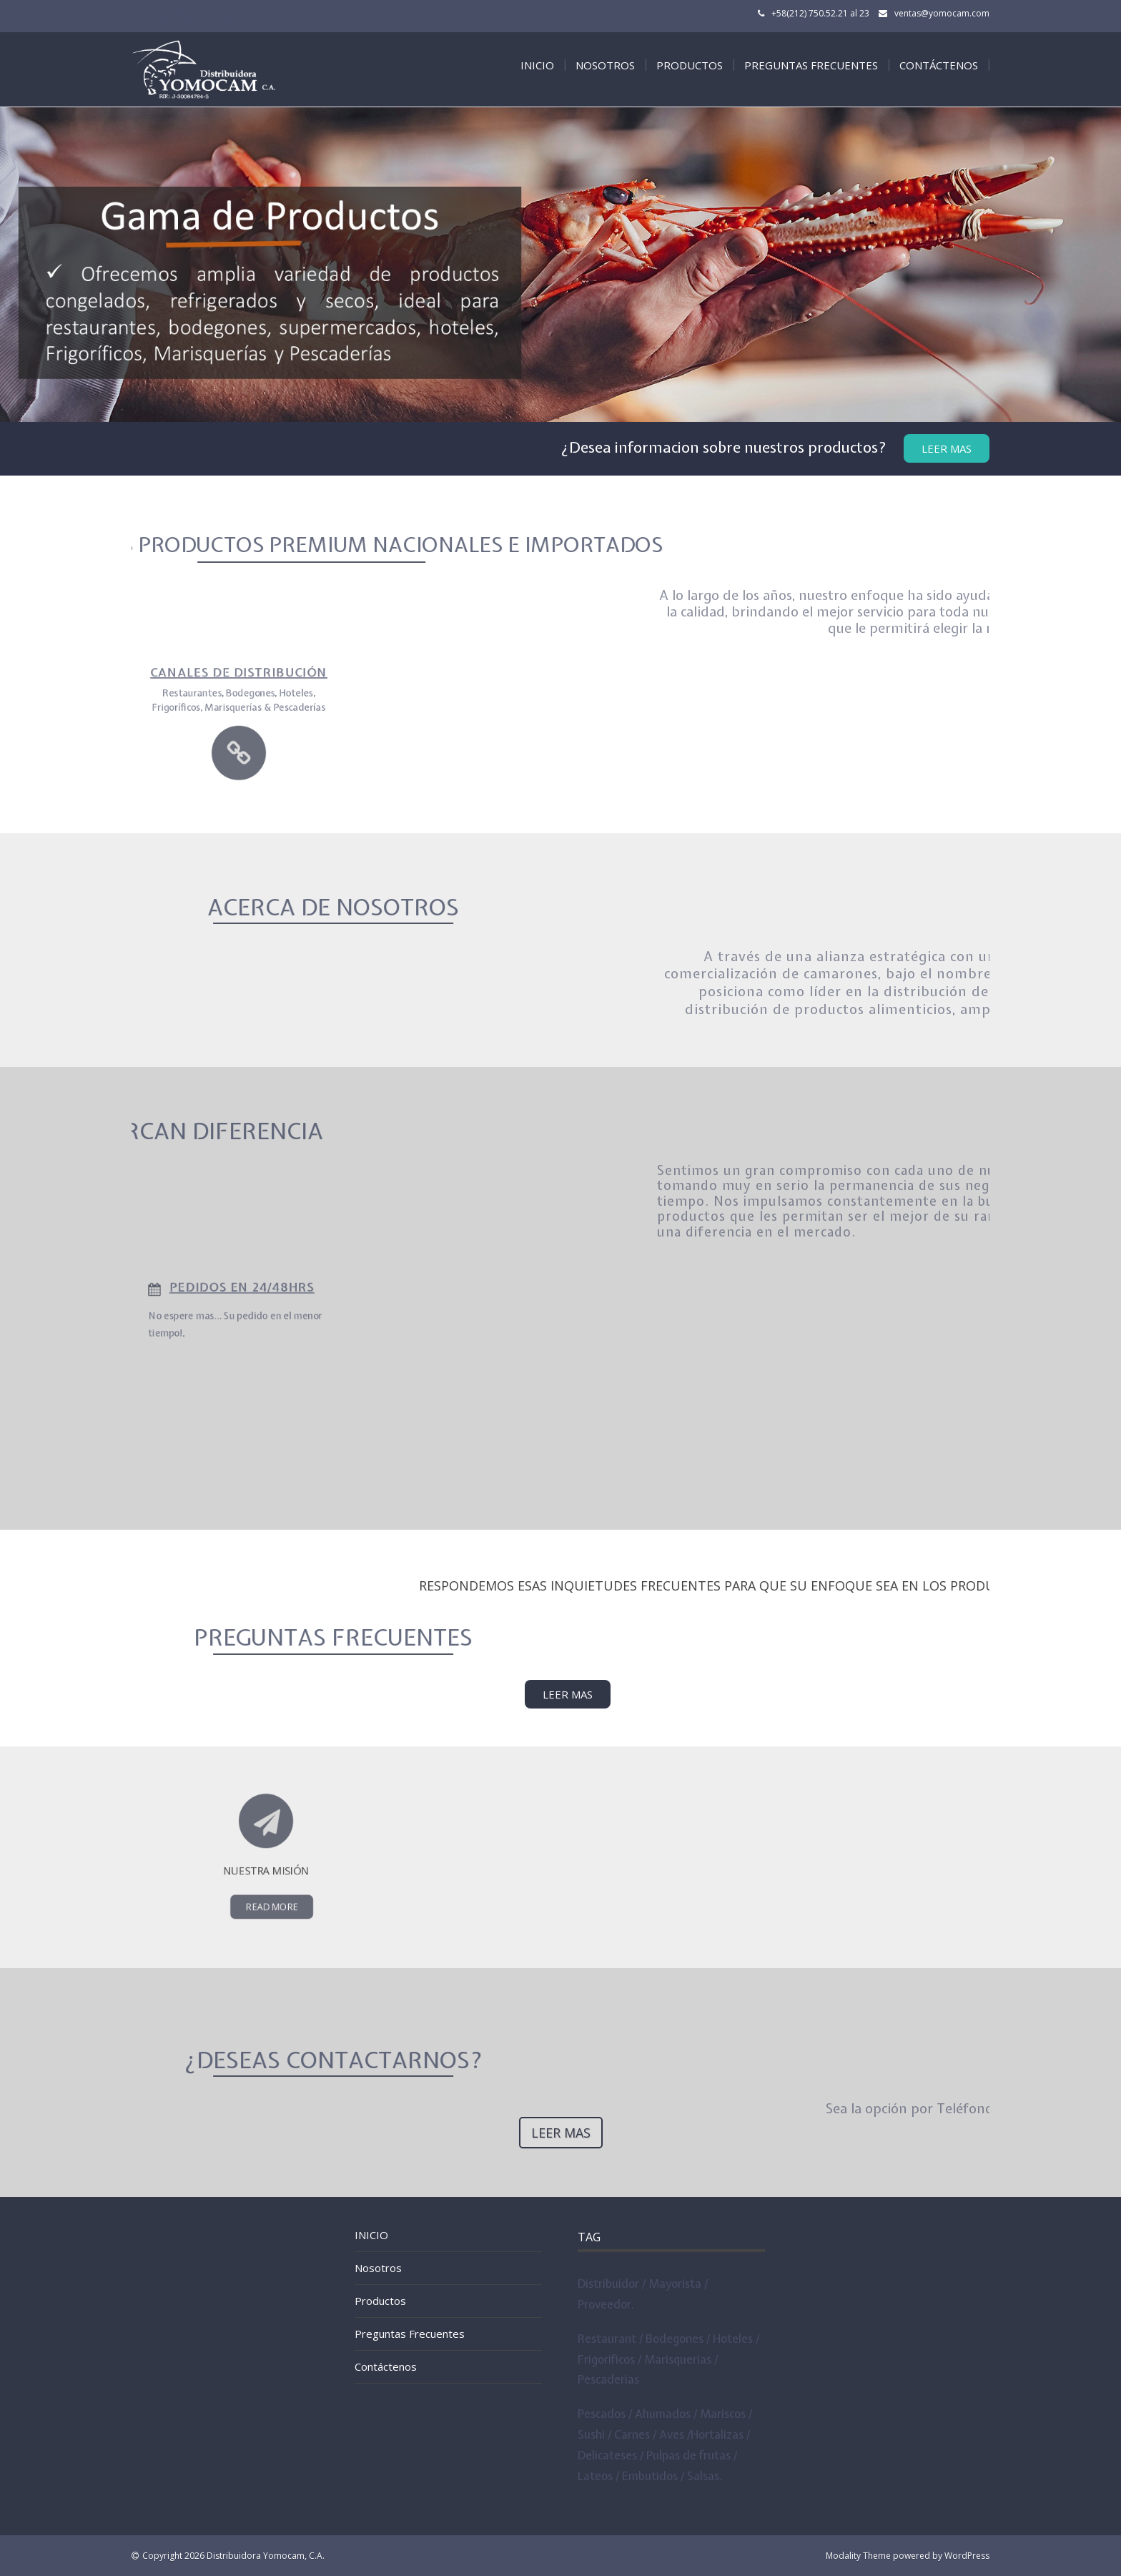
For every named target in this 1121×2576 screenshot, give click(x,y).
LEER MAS (568, 1694)
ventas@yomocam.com (941, 13)
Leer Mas (947, 448)
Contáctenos (938, 65)
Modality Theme (858, 2556)
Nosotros (605, 65)
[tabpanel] (560, 264)
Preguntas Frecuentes (811, 65)
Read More (267, 1875)
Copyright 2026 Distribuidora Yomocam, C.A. (233, 2556)
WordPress (966, 2556)
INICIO (537, 65)
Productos (689, 65)
